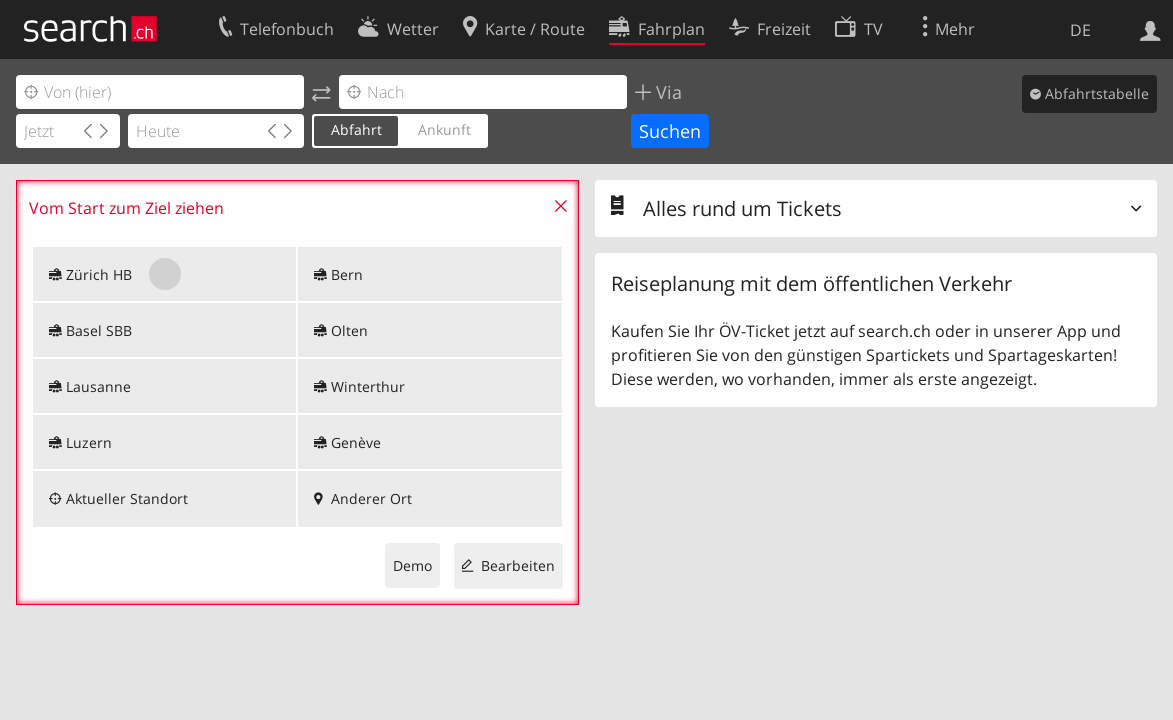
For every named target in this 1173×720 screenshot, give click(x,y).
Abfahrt (356, 129)
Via (666, 92)
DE (1080, 30)
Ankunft (444, 129)
